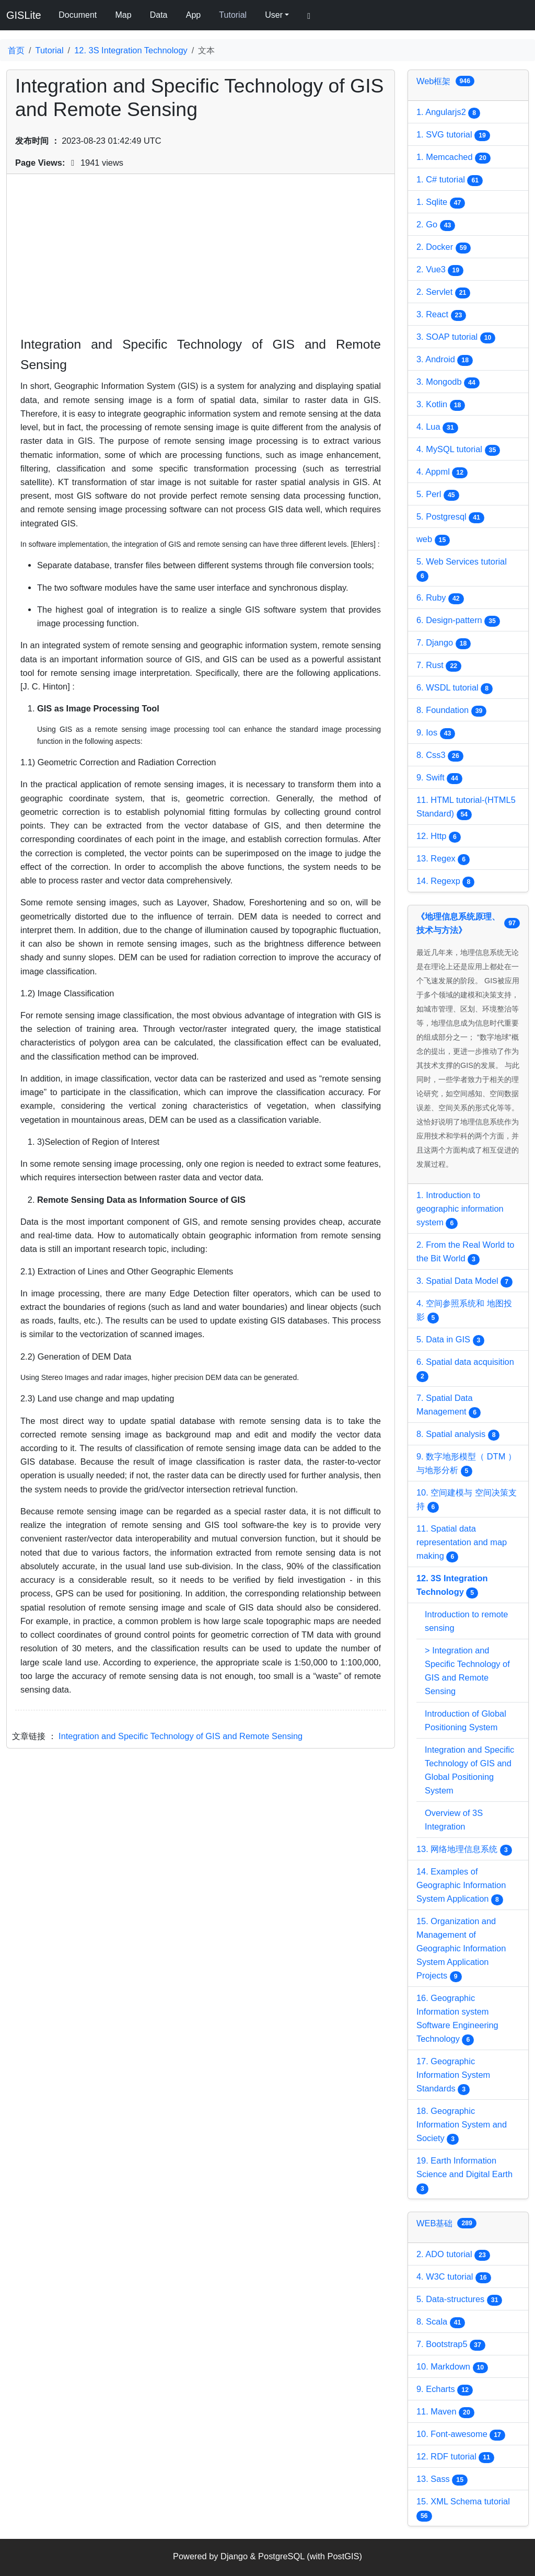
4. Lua (437, 427)
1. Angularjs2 (448, 113)
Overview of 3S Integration (454, 1819)
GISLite (23, 15)
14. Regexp (445, 882)
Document (78, 14)
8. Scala (440, 2322)
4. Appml (442, 472)
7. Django (443, 643)
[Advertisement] (200, 261)
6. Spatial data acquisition (465, 1369)
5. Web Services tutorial (461, 569)
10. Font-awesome (460, 2435)
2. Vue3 (439, 270)
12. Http (438, 837)
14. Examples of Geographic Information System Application (461, 1886)
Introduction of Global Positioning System (465, 1720)
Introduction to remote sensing (466, 1620)
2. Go (435, 225)
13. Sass (442, 2480)
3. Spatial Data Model (464, 1281)
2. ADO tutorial (453, 2255)
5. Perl (437, 495)
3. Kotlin (440, 405)
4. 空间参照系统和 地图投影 (464, 1311)
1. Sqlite (440, 203)
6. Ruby (440, 598)
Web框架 (445, 81)
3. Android (444, 360)
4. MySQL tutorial (458, 450)
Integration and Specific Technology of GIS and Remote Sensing (181, 1736)
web (433, 540)
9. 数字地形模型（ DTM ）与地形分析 (466, 1464)
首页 (16, 50)
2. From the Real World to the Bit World (465, 1252)
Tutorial (233, 14)
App (193, 14)
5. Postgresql (450, 517)
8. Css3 (439, 756)
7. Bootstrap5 (450, 2345)
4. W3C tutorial (453, 2277)
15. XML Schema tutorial (463, 2509)
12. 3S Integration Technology (131, 50)
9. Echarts (444, 2390)
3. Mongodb (448, 382)
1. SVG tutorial (453, 135)
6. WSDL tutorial (454, 688)
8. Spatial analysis (457, 1435)
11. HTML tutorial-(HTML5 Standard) (466, 807)
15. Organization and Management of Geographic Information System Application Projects (461, 1949)
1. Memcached (453, 158)
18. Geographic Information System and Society (461, 2125)
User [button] (274, 14)
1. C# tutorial (449, 180)
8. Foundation (451, 711)
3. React (441, 315)
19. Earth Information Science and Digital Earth (464, 2175)
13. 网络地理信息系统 (464, 1850)
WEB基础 (446, 2223)
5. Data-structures (459, 2300)
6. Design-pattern (458, 621)
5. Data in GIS (450, 1340)
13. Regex (443, 859)
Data (159, 14)
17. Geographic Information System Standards (453, 2075)
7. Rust (438, 666)
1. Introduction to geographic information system (460, 1209)
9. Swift (439, 778)
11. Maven (445, 2412)
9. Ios (435, 733)
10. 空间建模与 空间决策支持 (466, 1500)
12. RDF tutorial (455, 2457)
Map (123, 14)
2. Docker (443, 248)
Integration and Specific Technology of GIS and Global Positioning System (469, 1770)
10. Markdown (452, 2367)
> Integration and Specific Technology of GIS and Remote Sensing (467, 1671)
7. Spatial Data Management (448, 1405)
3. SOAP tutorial (455, 337)
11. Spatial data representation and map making (461, 1543)
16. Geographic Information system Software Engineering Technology (457, 2019)
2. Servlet (443, 292)
